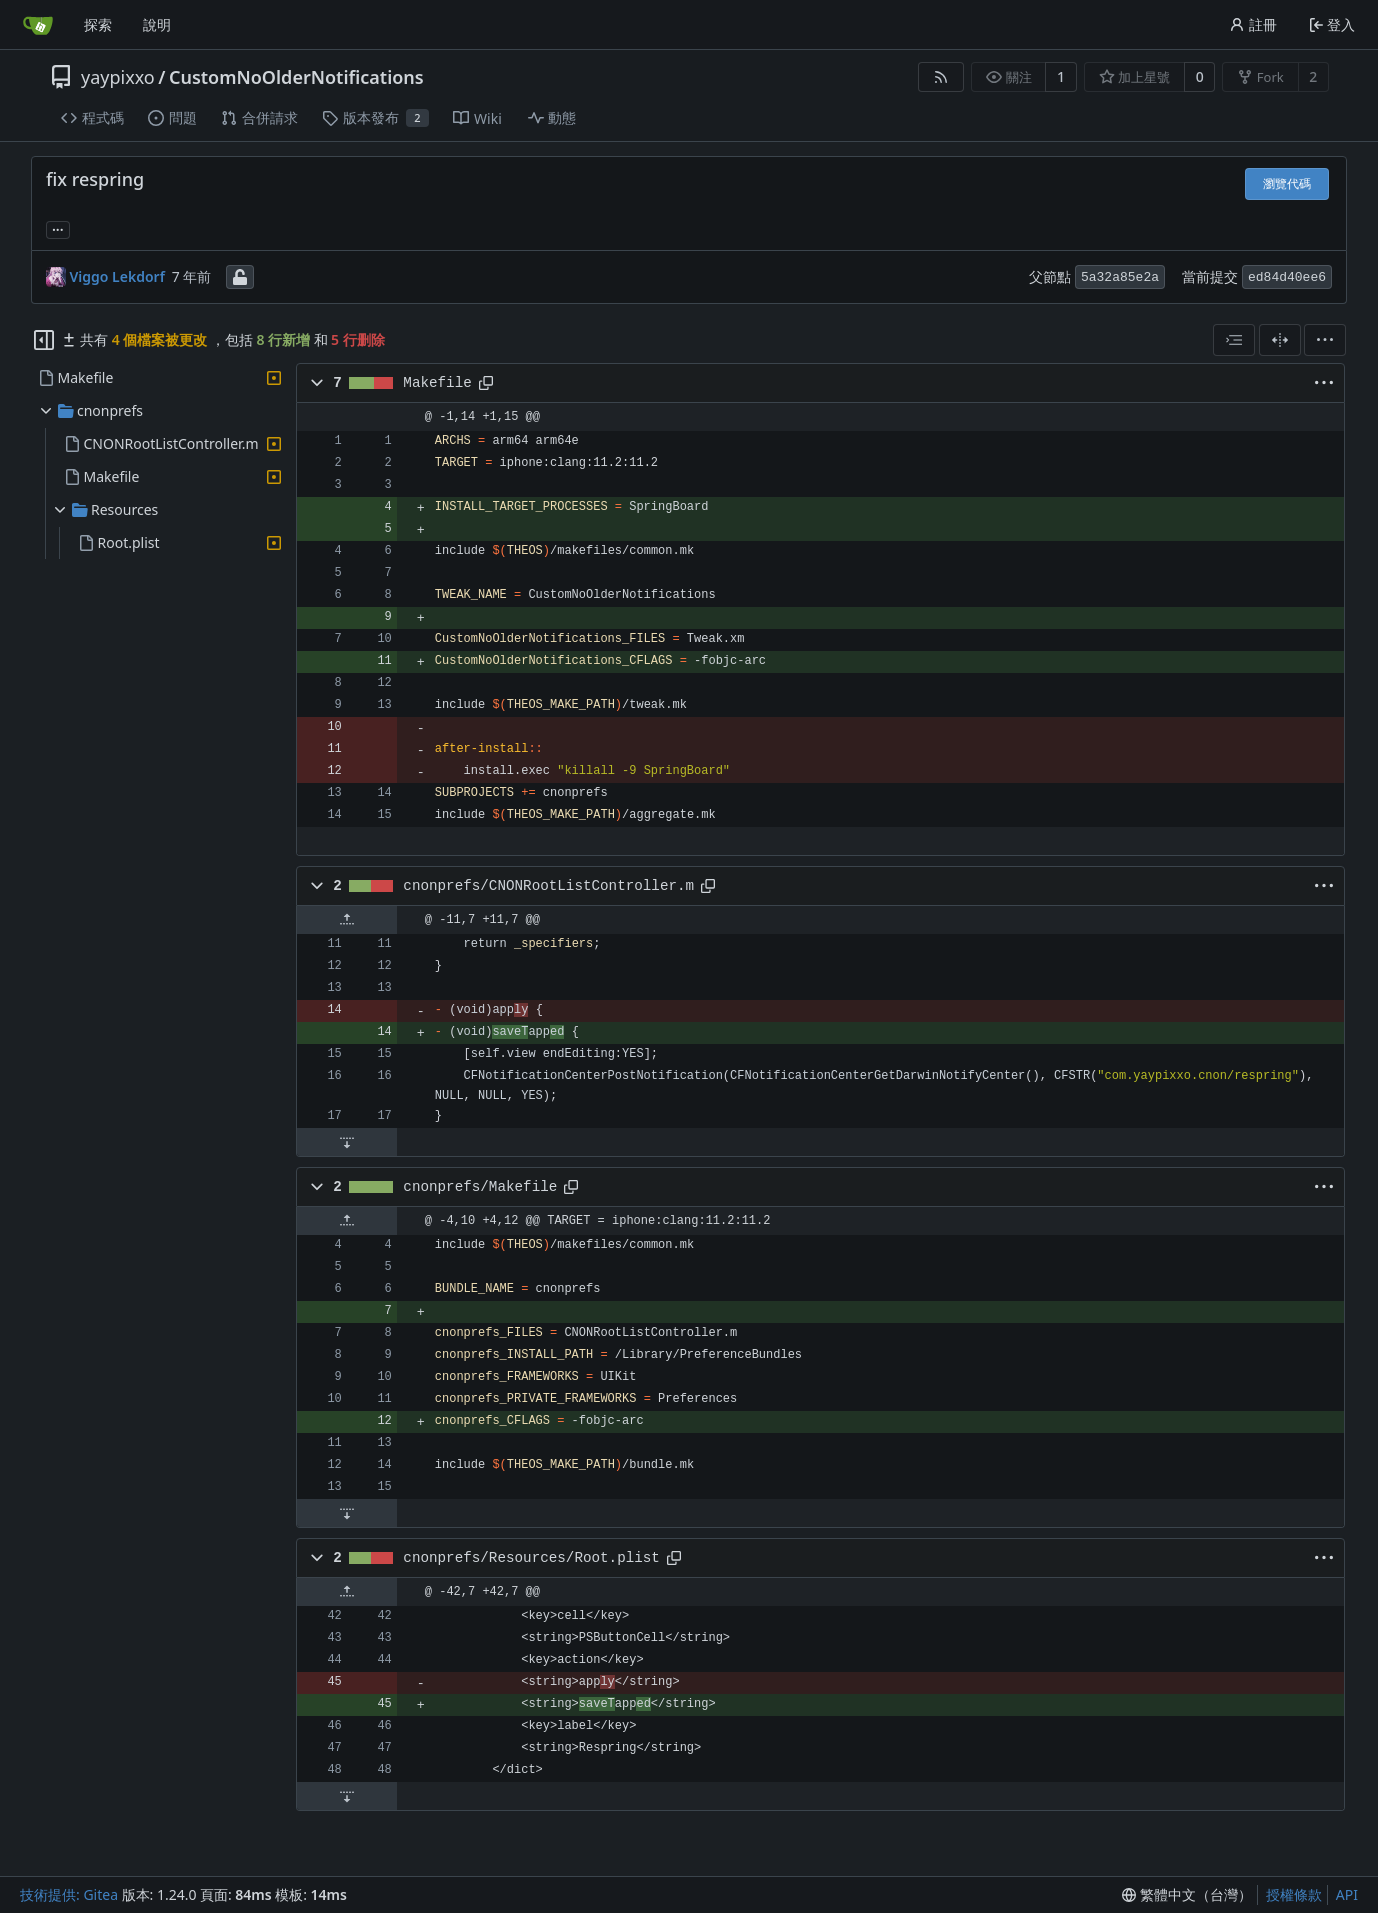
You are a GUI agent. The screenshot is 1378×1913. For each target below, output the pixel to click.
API (1347, 1894)
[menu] (1325, 340)
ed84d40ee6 (1287, 277)
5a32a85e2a (1120, 277)
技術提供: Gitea (69, 1894)
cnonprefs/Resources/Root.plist (531, 1558)
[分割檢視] (1280, 340)
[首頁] (38, 25)
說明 (157, 24)
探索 (98, 24)
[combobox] (1234, 340)
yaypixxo (118, 77)
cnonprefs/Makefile (480, 1187)
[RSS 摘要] (941, 77)
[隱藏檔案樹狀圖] (44, 340)
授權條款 (1294, 1894)
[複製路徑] (486, 383)
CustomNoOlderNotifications (296, 77)
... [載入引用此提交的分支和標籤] (58, 228)
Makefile (437, 383)
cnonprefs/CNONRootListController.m (548, 886)
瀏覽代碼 (1287, 183)
